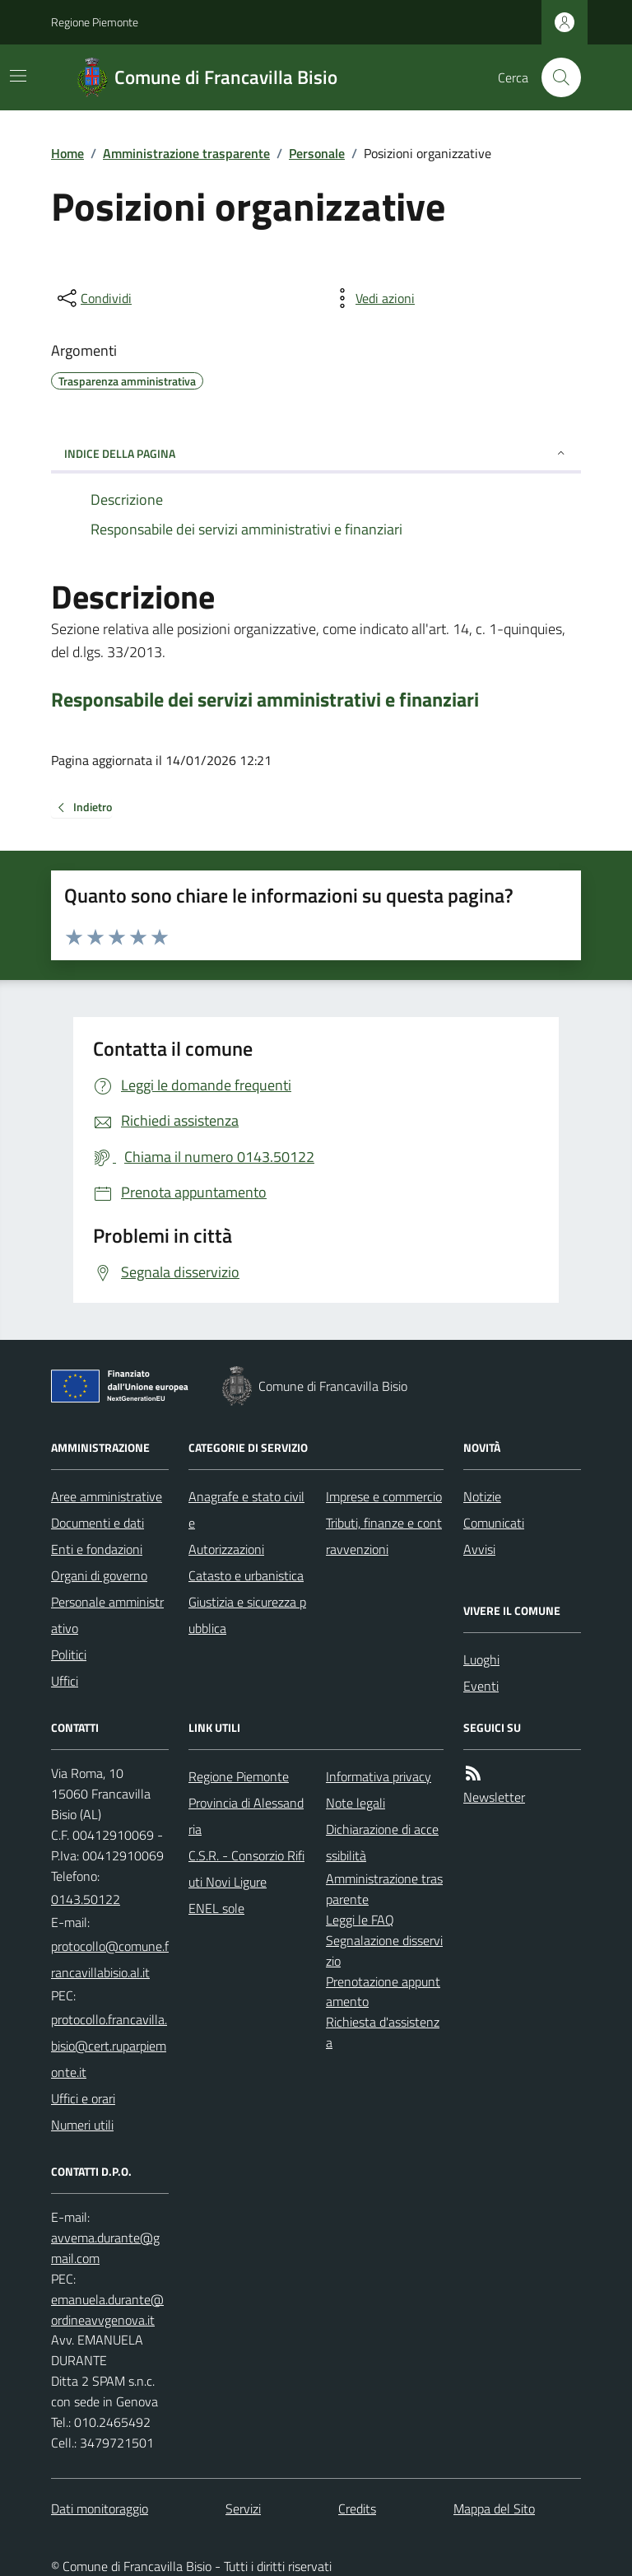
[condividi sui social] (93, 298)
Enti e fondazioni (96, 1549)
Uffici (64, 1681)
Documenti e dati (97, 1523)
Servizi (243, 2508)
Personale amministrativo (107, 1615)
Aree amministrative (106, 1496)
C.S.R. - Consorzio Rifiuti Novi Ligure (246, 1869)
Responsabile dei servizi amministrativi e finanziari (265, 699)
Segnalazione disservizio (384, 1950)
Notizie (482, 1496)
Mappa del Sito (494, 2508)
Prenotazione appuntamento (383, 1992)
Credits (357, 2508)
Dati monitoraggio (99, 2508)
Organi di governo (99, 1575)
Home (67, 153)
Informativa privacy (378, 1776)
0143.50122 (85, 1899)
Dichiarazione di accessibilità (382, 1842)
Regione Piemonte (94, 21)
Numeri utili (82, 2125)
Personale (317, 153)
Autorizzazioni (226, 1549)
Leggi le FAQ (360, 1920)
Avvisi (479, 1549)
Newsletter (494, 1797)
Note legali (355, 1803)
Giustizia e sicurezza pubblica (247, 1615)
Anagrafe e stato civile (246, 1509)
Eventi (481, 1686)
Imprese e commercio (384, 1496)
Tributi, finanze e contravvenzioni (384, 1536)
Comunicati (493, 1523)
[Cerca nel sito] (554, 77)
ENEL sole (216, 1908)
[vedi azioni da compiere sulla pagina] (372, 298)
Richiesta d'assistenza (382, 2032)
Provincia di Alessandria (246, 1816)
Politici (68, 1654)
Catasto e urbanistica (246, 1575)
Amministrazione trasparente (186, 153)
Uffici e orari (83, 2098)
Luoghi (481, 1659)
